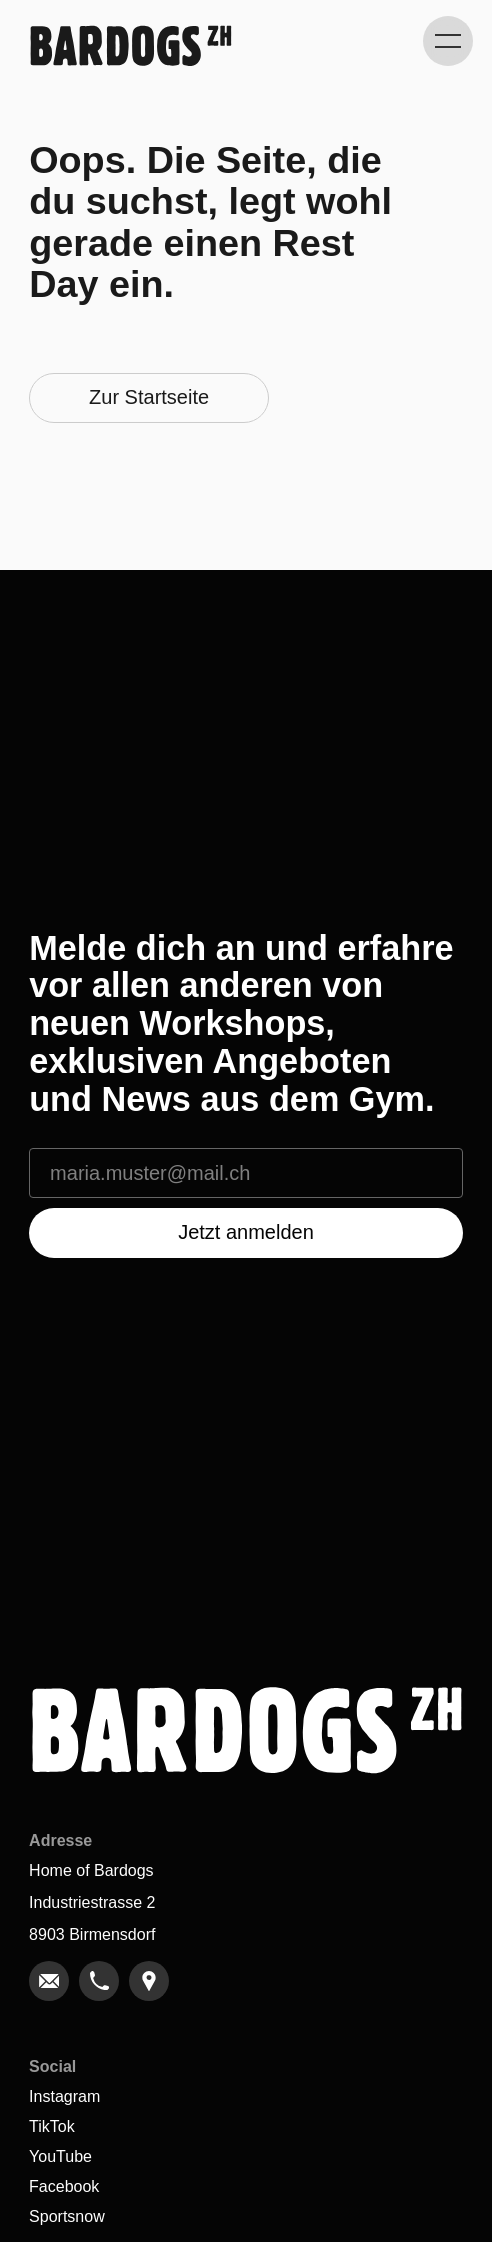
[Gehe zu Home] (130, 45)
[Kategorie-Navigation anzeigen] (448, 41)
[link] (49, 1981)
